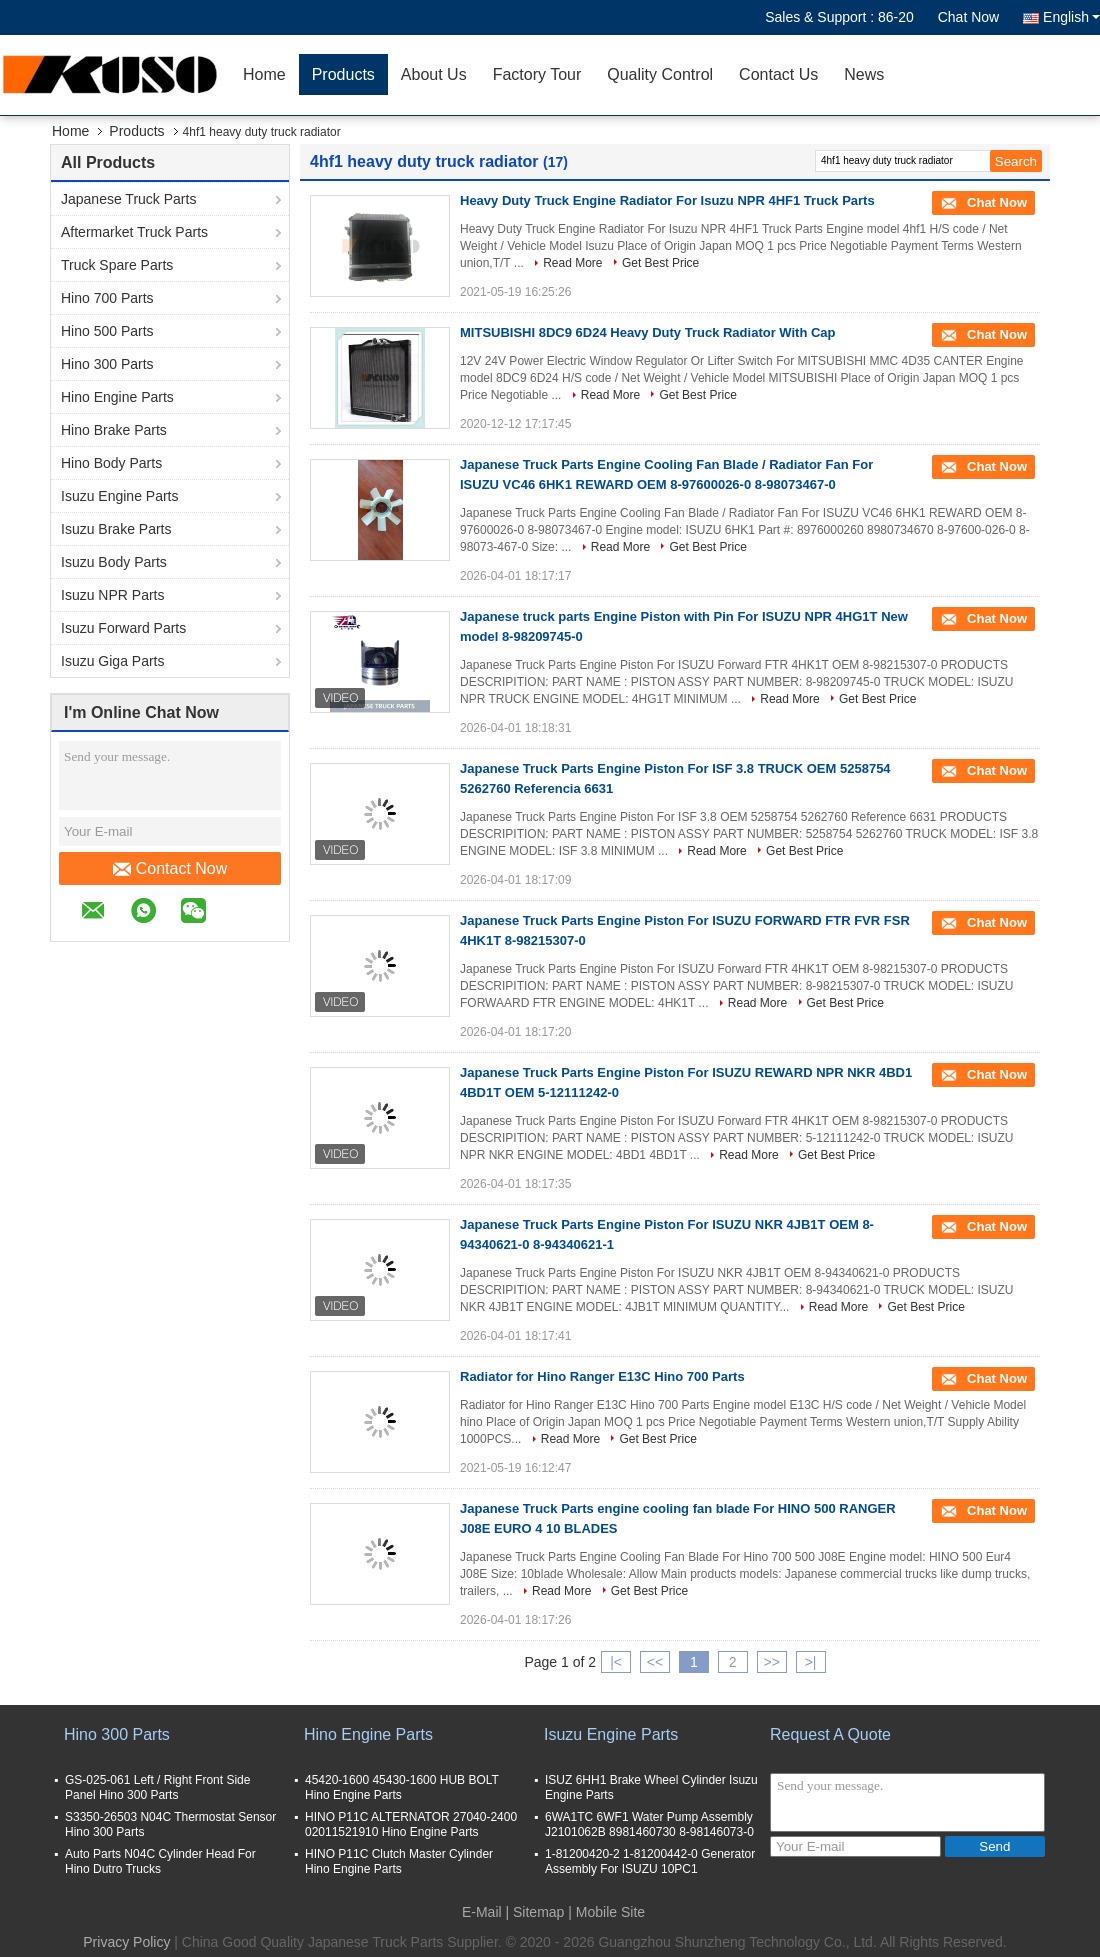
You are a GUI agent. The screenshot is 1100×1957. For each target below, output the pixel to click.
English (1071, 17)
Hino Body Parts (111, 463)
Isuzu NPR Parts (112, 595)
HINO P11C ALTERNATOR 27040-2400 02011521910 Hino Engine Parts (411, 1824)
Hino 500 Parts (107, 331)
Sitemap (538, 1912)
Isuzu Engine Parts (120, 496)
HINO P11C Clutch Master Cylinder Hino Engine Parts (399, 1861)
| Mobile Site (606, 1912)
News (864, 74)
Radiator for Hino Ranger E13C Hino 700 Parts (602, 1376)
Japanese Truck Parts (128, 199)
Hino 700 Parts (107, 298)
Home (264, 74)
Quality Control (660, 74)
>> (771, 1662)
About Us (434, 74)
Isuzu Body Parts (114, 562)
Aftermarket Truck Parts (134, 232)
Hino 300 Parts (107, 364)
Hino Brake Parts (114, 430)
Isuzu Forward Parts (123, 628)
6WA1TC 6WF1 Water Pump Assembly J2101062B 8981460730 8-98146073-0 (649, 1824)
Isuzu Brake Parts (116, 529)
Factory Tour (537, 74)
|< (616, 1662)
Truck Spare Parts (117, 265)
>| (811, 1662)
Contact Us (778, 74)
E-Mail (482, 1912)
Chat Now (968, 17)
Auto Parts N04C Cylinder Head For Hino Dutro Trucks (160, 1861)
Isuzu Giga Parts (113, 661)
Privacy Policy (126, 1942)
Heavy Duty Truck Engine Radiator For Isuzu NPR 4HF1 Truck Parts (667, 200)
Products (343, 74)
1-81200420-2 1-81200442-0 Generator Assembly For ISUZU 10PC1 (650, 1861)
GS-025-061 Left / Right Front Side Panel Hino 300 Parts (157, 1787)
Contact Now (170, 869)
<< (655, 1662)
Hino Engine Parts (117, 397)
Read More (572, 263)
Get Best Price (660, 263)
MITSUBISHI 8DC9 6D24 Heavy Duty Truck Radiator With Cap (648, 332)
